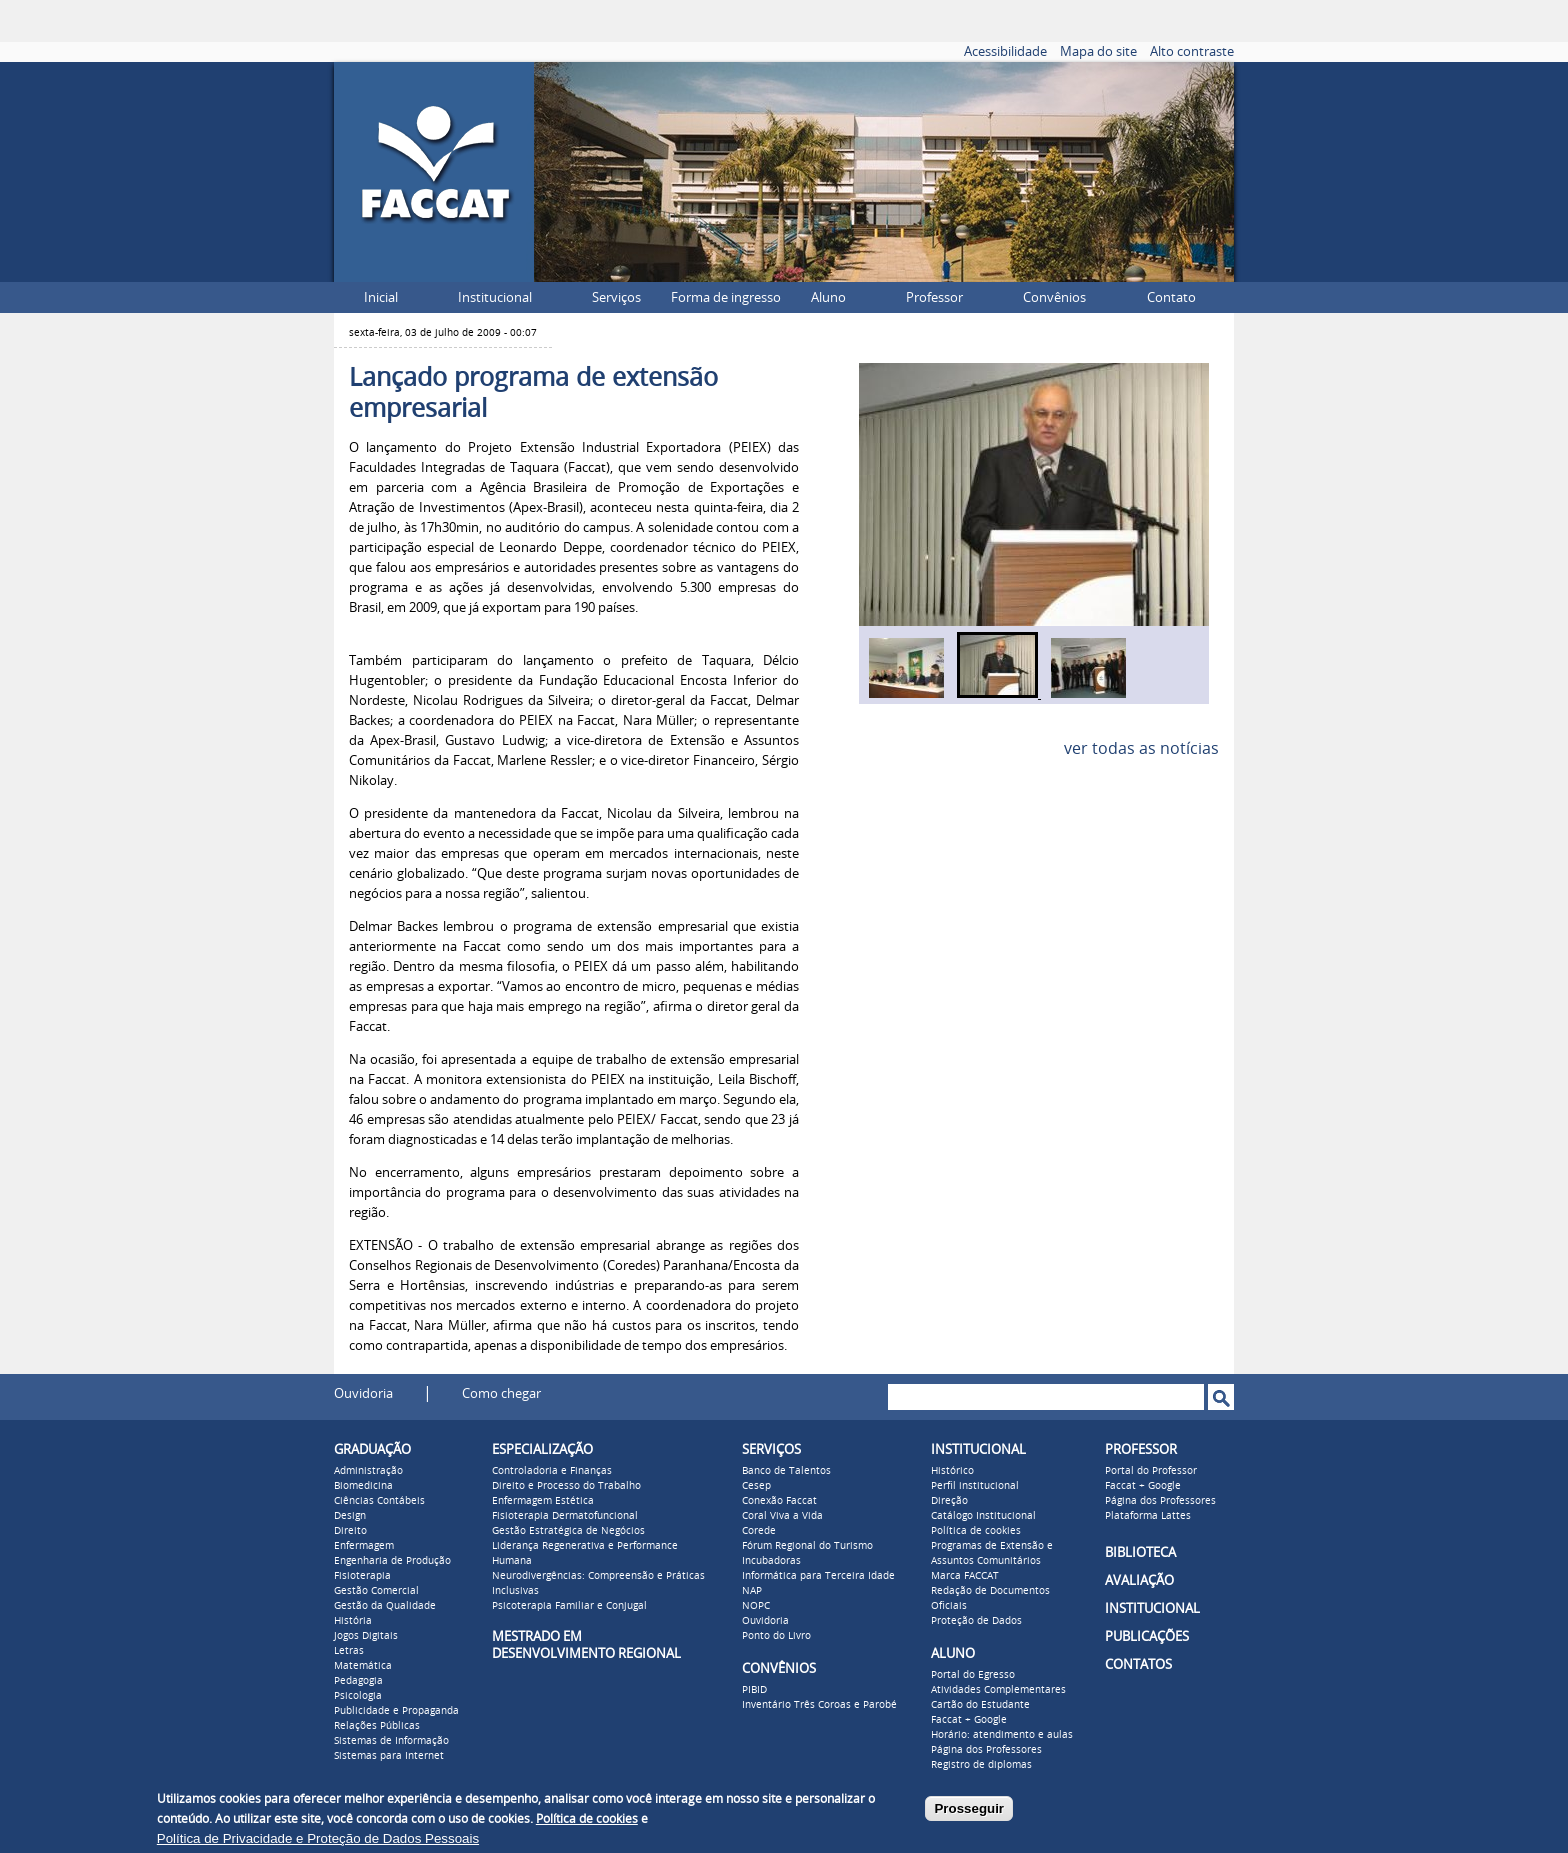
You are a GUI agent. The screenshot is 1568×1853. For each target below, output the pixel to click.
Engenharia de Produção (392, 1561)
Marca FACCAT (965, 1576)
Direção (949, 1501)
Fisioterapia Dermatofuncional (565, 1516)
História (353, 1621)
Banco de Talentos (786, 1471)
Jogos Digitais (366, 1636)
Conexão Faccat (779, 1501)
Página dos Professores (986, 1750)
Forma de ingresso (726, 297)
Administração (368, 1471)
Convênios (1054, 297)
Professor (934, 297)
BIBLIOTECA (1140, 1552)
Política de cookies (976, 1531)
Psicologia (358, 1696)
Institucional (495, 297)
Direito (350, 1531)
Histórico (952, 1471)
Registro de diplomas (981, 1765)
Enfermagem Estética (543, 1501)
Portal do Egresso (973, 1675)
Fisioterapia (362, 1576)
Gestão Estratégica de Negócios (568, 1531)
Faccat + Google (969, 1720)
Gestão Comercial (376, 1591)
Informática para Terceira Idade (818, 1576)
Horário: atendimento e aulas (1002, 1735)
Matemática (363, 1666)
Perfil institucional (975, 1486)
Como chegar (501, 1393)
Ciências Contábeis (379, 1501)
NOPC (756, 1606)
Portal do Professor (1151, 1471)
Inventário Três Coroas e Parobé (819, 1705)
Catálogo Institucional (983, 1516)
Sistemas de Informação (391, 1741)
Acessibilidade (1005, 51)
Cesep (756, 1486)
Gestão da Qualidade (385, 1606)
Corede (759, 1531)
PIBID (754, 1690)
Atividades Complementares (998, 1690)
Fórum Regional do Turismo (807, 1546)
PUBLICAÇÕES (1147, 1636)
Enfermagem (364, 1546)
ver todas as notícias (1141, 748)
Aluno (828, 297)
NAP (752, 1591)
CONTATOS (1138, 1664)
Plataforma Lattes (1148, 1516)
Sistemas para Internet (389, 1756)
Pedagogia (358, 1681)
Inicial (381, 297)
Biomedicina (363, 1486)
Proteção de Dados (976, 1621)
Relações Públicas (377, 1726)
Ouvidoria (363, 1393)
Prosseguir (969, 1808)
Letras (349, 1651)
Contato (1171, 297)
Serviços (616, 297)
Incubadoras (771, 1561)
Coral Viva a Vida (782, 1516)
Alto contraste (1192, 51)
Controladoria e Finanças (552, 1471)
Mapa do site (1098, 51)
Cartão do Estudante (980, 1705)
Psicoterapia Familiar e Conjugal (569, 1606)
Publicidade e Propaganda (396, 1711)
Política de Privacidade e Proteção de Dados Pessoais (318, 1838)
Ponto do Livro (776, 1636)
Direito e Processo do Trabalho (566, 1486)
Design (350, 1516)
